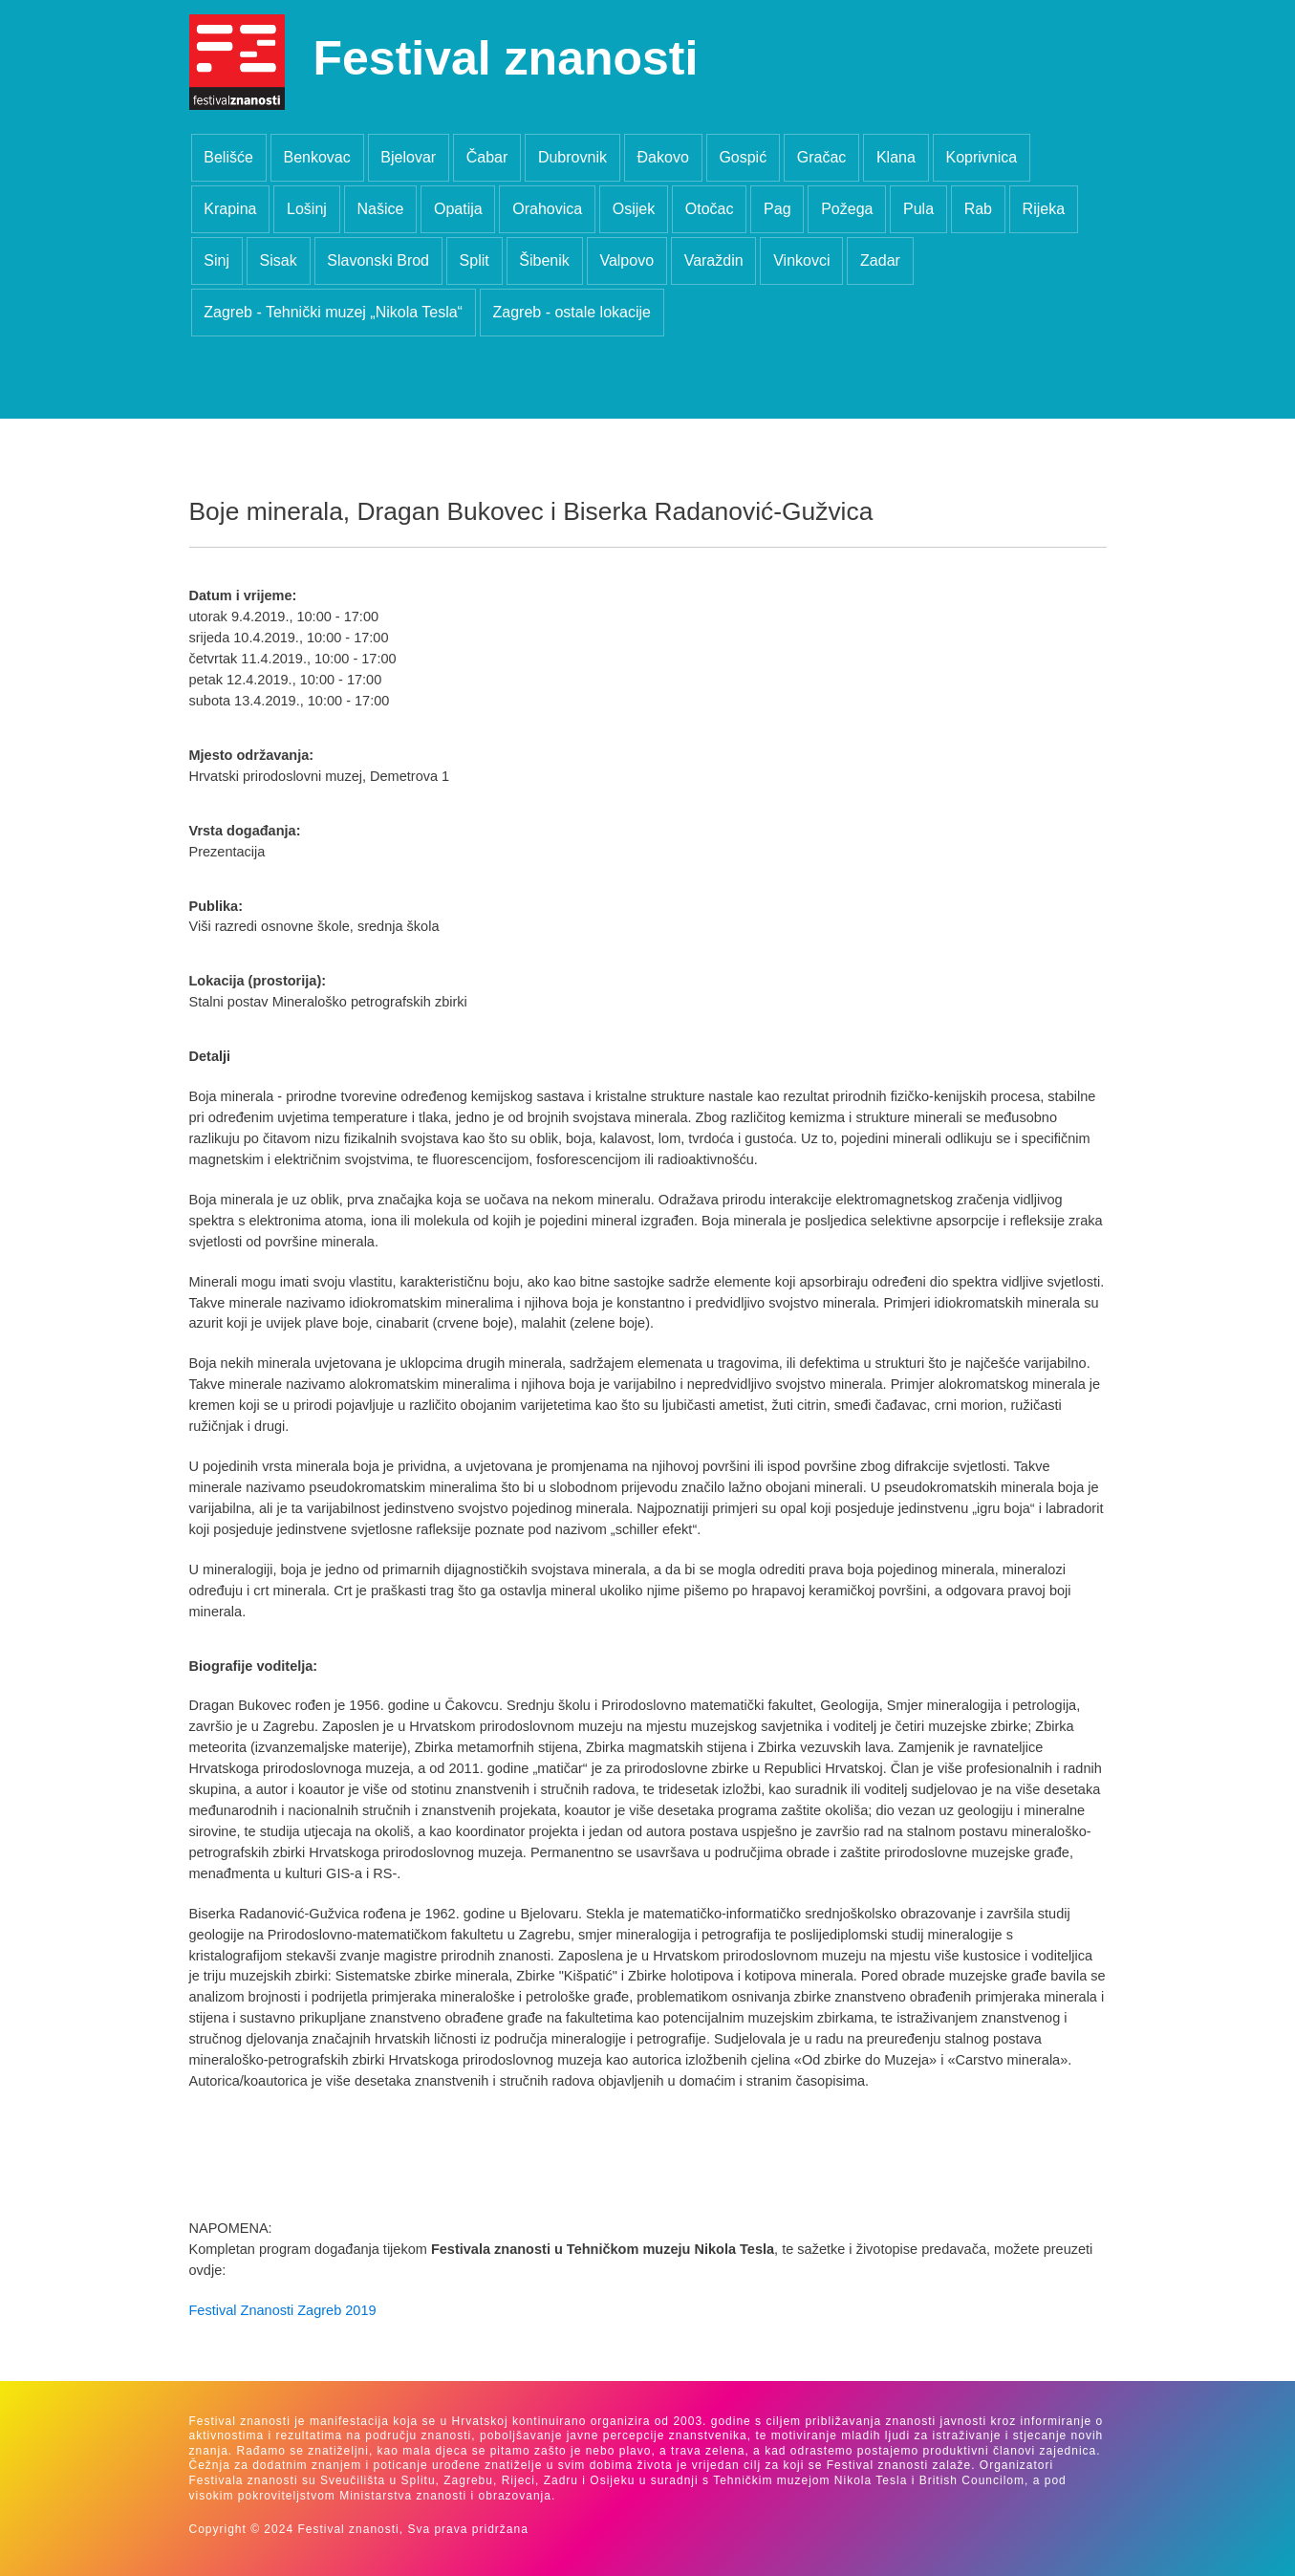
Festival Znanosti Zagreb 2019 (283, 2310)
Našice (379, 209)
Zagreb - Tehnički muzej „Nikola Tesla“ (333, 312)
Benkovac (316, 157)
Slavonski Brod (378, 260)
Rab (978, 209)
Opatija (458, 209)
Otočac (709, 209)
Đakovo (663, 157)
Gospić (742, 157)
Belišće (228, 157)
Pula (918, 209)
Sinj (216, 260)
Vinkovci (801, 260)
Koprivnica (981, 157)
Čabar (487, 157)
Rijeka (1044, 209)
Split (474, 260)
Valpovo (626, 260)
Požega (847, 209)
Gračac (822, 157)
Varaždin (714, 260)
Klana (896, 157)
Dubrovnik (572, 157)
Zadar (880, 260)
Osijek (634, 209)
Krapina (230, 209)
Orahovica (547, 209)
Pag (777, 209)
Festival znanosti (506, 58)
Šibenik (544, 260)
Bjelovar (408, 157)
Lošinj (307, 209)
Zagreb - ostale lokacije (572, 312)
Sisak (278, 260)
